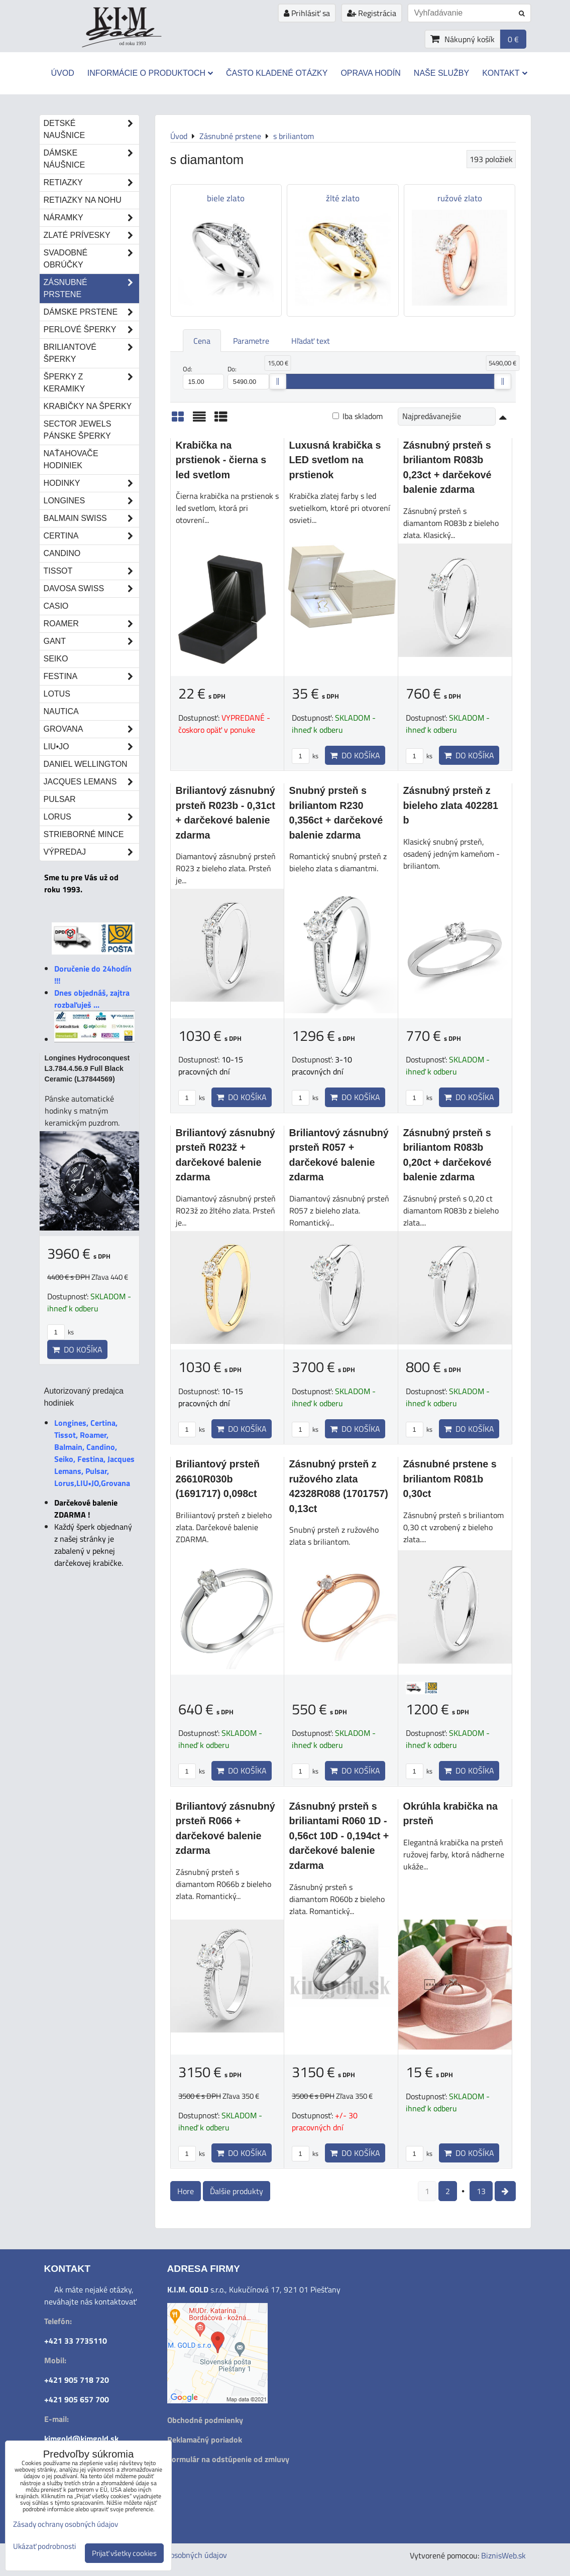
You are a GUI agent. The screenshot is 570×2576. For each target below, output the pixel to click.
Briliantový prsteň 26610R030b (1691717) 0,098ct (218, 1478)
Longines (91, 500)
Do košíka (355, 755)
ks (305, 756)
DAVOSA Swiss (91, 588)
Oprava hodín (370, 73)
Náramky (91, 217)
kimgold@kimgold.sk (81, 2438)
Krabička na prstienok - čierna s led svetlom (221, 460)
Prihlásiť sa (307, 13)
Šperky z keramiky (91, 382)
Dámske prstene (91, 312)
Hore (185, 2191)
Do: (248, 376)
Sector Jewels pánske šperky (77, 430)
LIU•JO (91, 746)
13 (481, 2191)
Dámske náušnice (91, 159)
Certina (91, 536)
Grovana (91, 729)
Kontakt (504, 73)
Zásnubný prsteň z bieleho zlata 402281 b (450, 805)
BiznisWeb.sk (503, 2555)
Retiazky (91, 182)
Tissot (91, 571)
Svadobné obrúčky (91, 259)
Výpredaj (91, 852)
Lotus (57, 694)
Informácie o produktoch (150, 73)
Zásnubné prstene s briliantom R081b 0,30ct (450, 1478)
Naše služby (441, 73)
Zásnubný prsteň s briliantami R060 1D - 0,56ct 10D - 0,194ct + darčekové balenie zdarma (339, 1836)
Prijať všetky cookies (124, 2553)
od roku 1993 (133, 43)
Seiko (56, 658)
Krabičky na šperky (88, 406)
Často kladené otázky (276, 73)
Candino (62, 553)
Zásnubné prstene (91, 288)
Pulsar (60, 799)
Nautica (61, 711)
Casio (56, 606)
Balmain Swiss (91, 518)
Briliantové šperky (91, 353)
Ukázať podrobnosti (44, 2546)
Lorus (91, 817)
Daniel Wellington (86, 764)
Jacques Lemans (91, 781)
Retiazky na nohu (83, 200)
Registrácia (371, 13)
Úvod (62, 73)
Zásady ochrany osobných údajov (65, 2524)
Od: (203, 376)
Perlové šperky (91, 329)
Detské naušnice (91, 129)
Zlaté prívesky (91, 235)
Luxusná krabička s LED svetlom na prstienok (335, 460)
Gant (91, 641)
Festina (91, 676)
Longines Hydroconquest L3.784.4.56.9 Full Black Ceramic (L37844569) (87, 1068)
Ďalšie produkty (236, 2191)
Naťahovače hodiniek (71, 459)
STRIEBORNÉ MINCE (84, 834)
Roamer (91, 623)
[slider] (277, 381)
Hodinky (91, 483)
